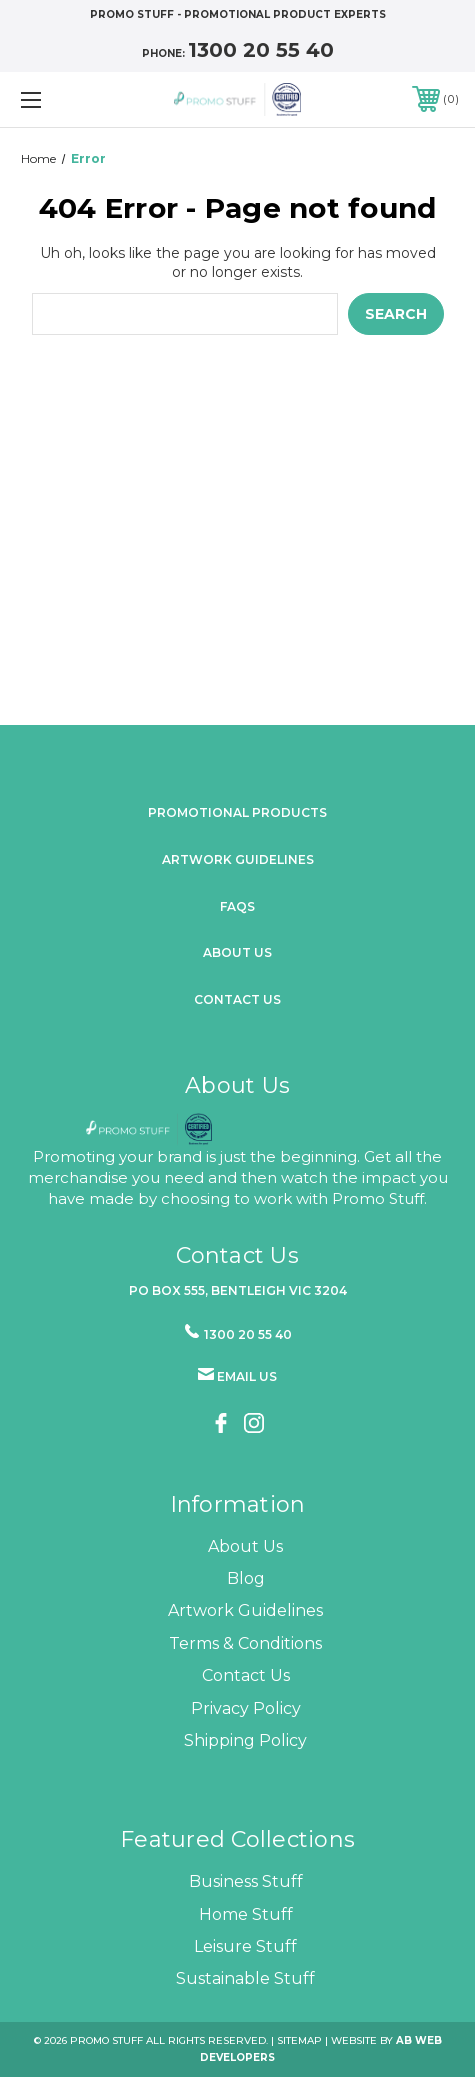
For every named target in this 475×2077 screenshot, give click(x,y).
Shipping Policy (245, 1740)
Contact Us (237, 999)
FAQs (237, 906)
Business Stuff (246, 1881)
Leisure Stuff (245, 1946)
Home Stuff (246, 1914)
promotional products (237, 812)
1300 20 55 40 (261, 50)
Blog (246, 1578)
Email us (247, 1376)
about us (237, 952)
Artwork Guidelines (238, 859)
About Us (245, 1546)
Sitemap (299, 2040)
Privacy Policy (246, 1708)
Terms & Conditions (245, 1643)
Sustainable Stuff (245, 1978)
